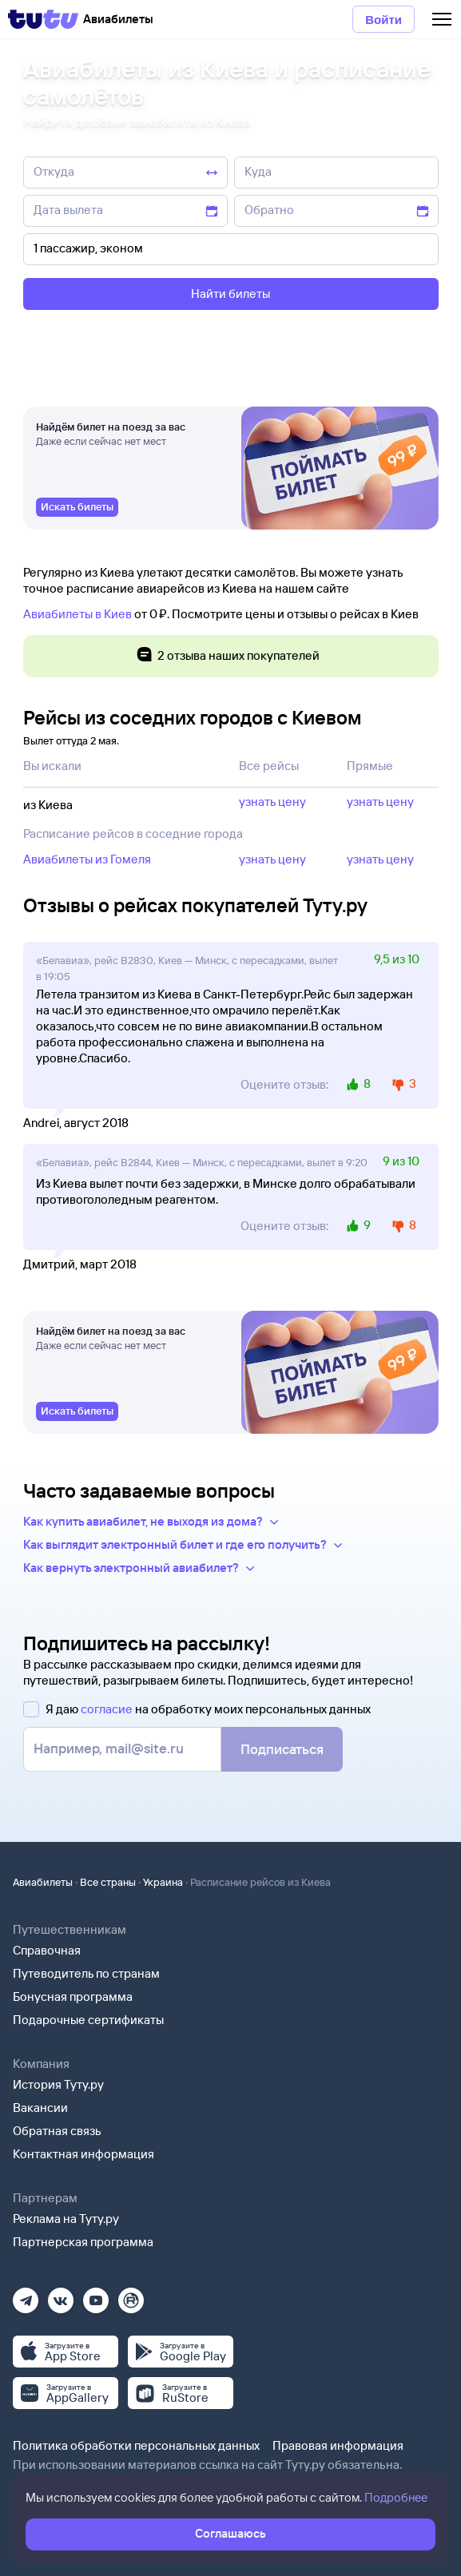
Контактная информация (83, 2153)
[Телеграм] (25, 2295)
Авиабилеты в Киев (77, 613)
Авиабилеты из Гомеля (87, 859)
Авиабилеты (43, 1881)
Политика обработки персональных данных (136, 2445)
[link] (77, 510)
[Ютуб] (96, 2295)
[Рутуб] (131, 2295)
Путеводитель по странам (86, 1973)
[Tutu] (43, 19)
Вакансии (40, 2107)
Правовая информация (337, 2445)
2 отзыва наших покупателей (227, 656)
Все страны (108, 1881)
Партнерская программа (83, 2241)
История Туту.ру (58, 2084)
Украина (163, 1881)
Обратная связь (57, 2130)
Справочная (47, 1950)
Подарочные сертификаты (88, 2019)
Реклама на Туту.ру (66, 2218)
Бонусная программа (73, 1996)
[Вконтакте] (61, 2295)
